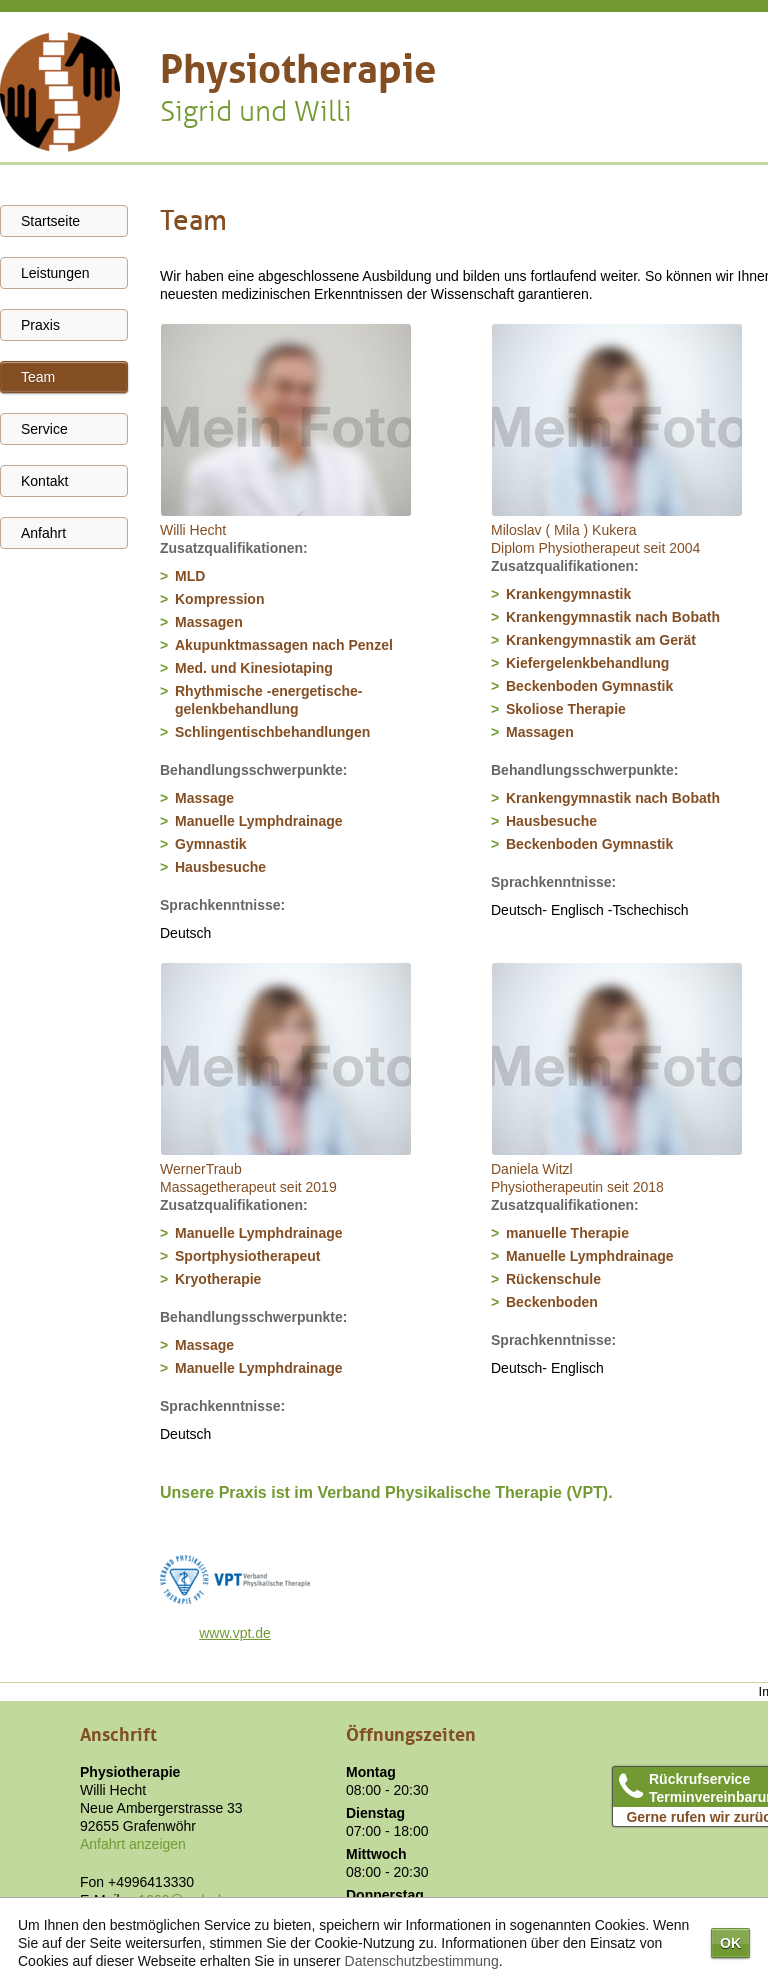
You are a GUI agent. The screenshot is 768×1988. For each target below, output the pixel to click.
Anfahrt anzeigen (133, 1844)
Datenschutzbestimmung (422, 1961)
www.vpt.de (235, 1633)
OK (730, 1943)
